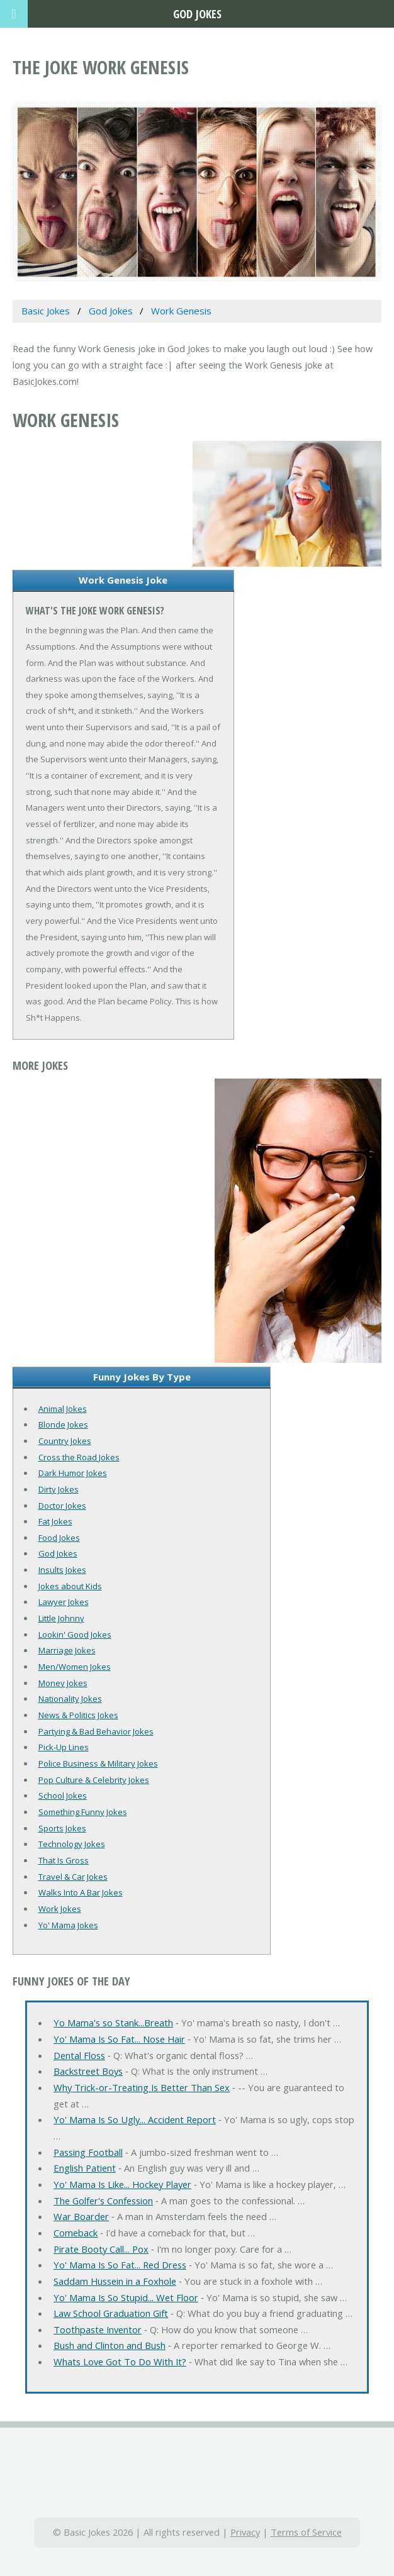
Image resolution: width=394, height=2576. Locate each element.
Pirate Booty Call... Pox (101, 2249)
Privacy (245, 2532)
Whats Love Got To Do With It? (119, 2361)
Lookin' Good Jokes (74, 1634)
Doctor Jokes (62, 1505)
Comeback (75, 2232)
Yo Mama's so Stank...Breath (113, 2022)
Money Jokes (62, 1683)
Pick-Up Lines (63, 1747)
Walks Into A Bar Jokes (80, 1892)
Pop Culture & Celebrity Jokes (93, 1779)
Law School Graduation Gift (110, 2313)
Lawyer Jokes (63, 1601)
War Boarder (81, 2216)
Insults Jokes (62, 1569)
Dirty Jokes (58, 1489)
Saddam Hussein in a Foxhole (114, 2281)
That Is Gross (63, 1860)
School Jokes (62, 1795)
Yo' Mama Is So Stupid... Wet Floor (125, 2297)
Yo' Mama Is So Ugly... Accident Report (134, 2119)
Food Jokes (59, 1537)
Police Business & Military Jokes (98, 1763)
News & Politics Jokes (78, 1715)
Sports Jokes (62, 1828)
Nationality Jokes (70, 1698)
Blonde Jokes (63, 1424)
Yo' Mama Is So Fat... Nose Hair (119, 2039)
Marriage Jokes (67, 1650)
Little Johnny (61, 1618)
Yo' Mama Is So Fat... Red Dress (119, 2264)
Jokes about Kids (70, 1586)
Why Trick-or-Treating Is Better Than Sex (141, 2087)
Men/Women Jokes (74, 1666)
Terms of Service (306, 2532)
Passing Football (88, 2152)
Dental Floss (79, 2055)
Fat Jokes (55, 1521)
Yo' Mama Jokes (68, 1925)
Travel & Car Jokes (73, 1876)
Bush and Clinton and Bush (109, 2345)
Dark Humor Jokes (72, 1473)
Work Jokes (59, 1908)
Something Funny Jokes (82, 1812)
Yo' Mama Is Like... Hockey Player (122, 2184)
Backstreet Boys (88, 2071)
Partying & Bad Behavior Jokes (96, 1731)
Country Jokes (64, 1440)
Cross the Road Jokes (79, 1457)
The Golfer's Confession (103, 2200)
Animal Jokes (62, 1408)
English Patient (84, 2168)
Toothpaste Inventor (97, 2329)
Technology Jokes (71, 1844)
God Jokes (57, 1553)
